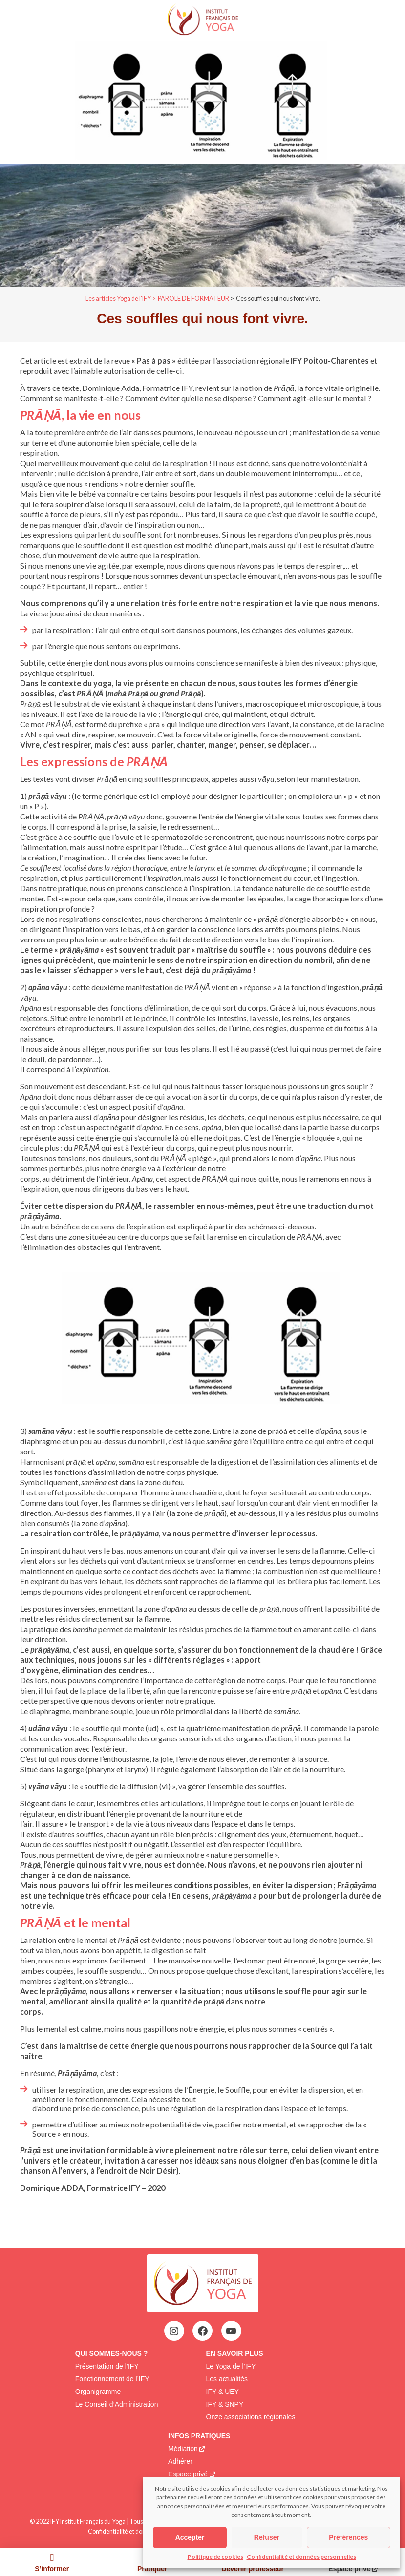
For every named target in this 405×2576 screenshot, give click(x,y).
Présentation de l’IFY (107, 2366)
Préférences (348, 2537)
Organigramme (98, 2391)
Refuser (266, 2537)
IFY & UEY (222, 2391)
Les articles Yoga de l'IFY (118, 298)
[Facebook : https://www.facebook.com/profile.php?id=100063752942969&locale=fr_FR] (202, 2331)
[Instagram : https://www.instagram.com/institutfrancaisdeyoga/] (174, 2331)
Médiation (183, 2449)
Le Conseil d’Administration (116, 2404)
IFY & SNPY (225, 2404)
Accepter (190, 2537)
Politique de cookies (215, 2556)
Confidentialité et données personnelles (301, 2556)
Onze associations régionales (251, 2417)
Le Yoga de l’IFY (231, 2366)
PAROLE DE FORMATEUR (193, 298)
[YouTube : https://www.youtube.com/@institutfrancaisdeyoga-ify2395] (231, 2331)
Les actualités (227, 2379)
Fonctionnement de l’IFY (112, 2379)
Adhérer (180, 2461)
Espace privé (188, 2474)
